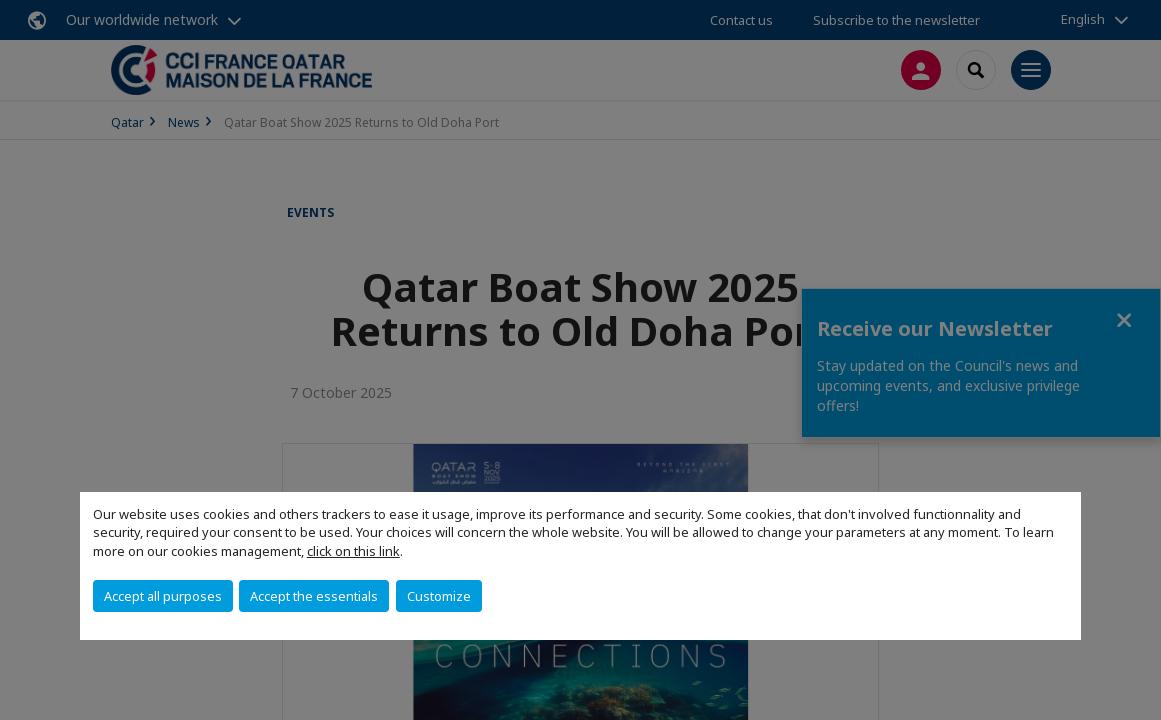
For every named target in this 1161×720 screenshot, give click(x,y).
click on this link (353, 551)
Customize (439, 596)
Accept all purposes (163, 596)
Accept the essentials (314, 596)
